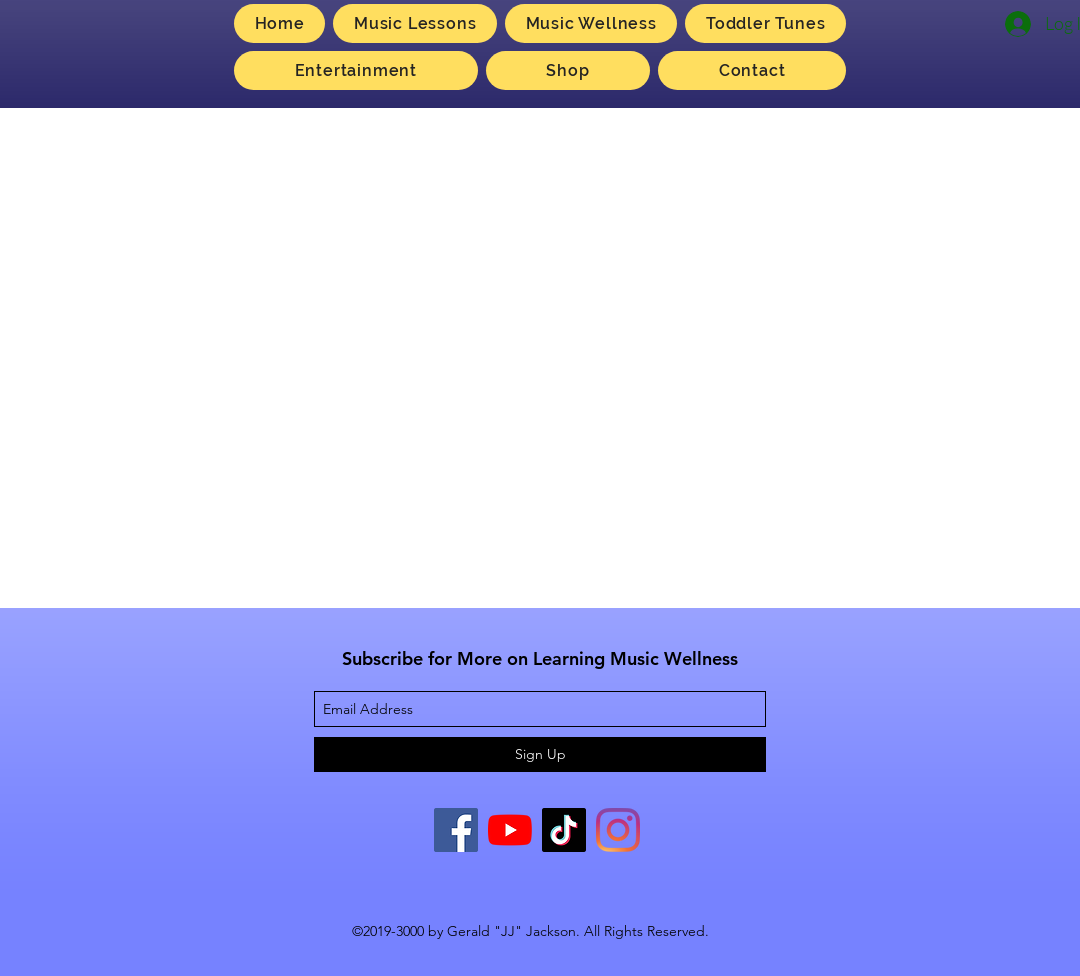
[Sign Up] (540, 754)
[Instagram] (618, 830)
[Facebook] (456, 830)
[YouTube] (510, 830)
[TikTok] (564, 830)
